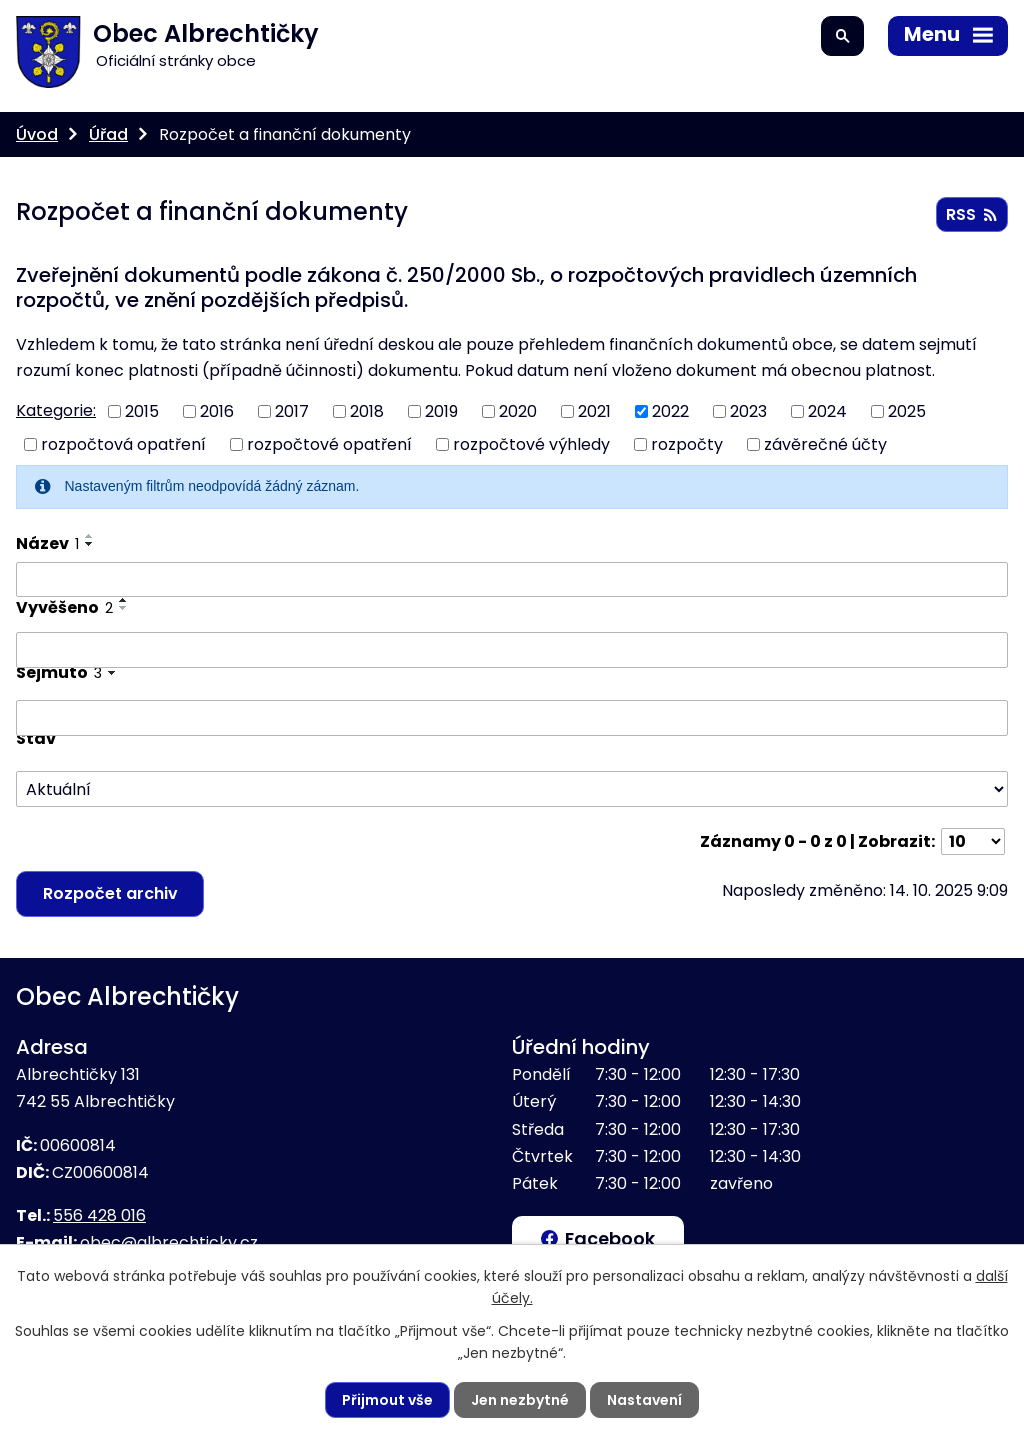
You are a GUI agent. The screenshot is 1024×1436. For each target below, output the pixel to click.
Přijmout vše (387, 1400)
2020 (518, 411)
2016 (217, 411)
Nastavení (644, 1400)
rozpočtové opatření (329, 444)
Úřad (108, 134)
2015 (142, 411)
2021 (594, 411)
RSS (971, 214)
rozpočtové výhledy (531, 444)
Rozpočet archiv (110, 893)
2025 (907, 411)
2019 (441, 411)
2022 (670, 411)
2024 (827, 411)
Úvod (37, 134)
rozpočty (687, 444)
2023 (748, 411)
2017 (292, 411)
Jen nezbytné (520, 1400)
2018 (367, 411)
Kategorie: (56, 410)
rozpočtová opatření (123, 444)
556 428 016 (99, 1215)
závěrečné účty (825, 444)
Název (47, 543)
